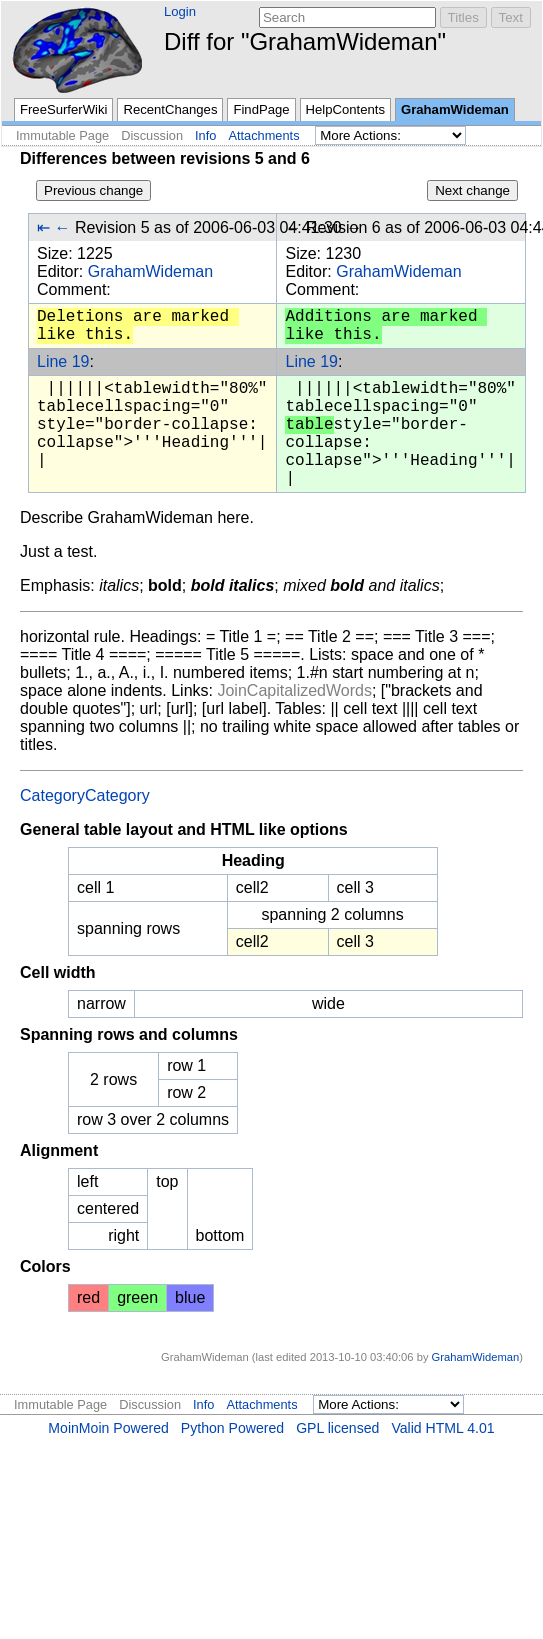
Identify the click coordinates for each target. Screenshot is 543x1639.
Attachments (263, 135)
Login (180, 11)
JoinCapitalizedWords (294, 690)
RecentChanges (170, 109)
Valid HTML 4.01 (442, 1428)
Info (205, 135)
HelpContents (345, 109)
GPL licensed (337, 1428)
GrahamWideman (455, 109)
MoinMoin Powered (108, 1428)
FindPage (261, 109)
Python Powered (232, 1428)
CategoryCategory (85, 795)
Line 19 (63, 361)
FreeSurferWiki (63, 109)
